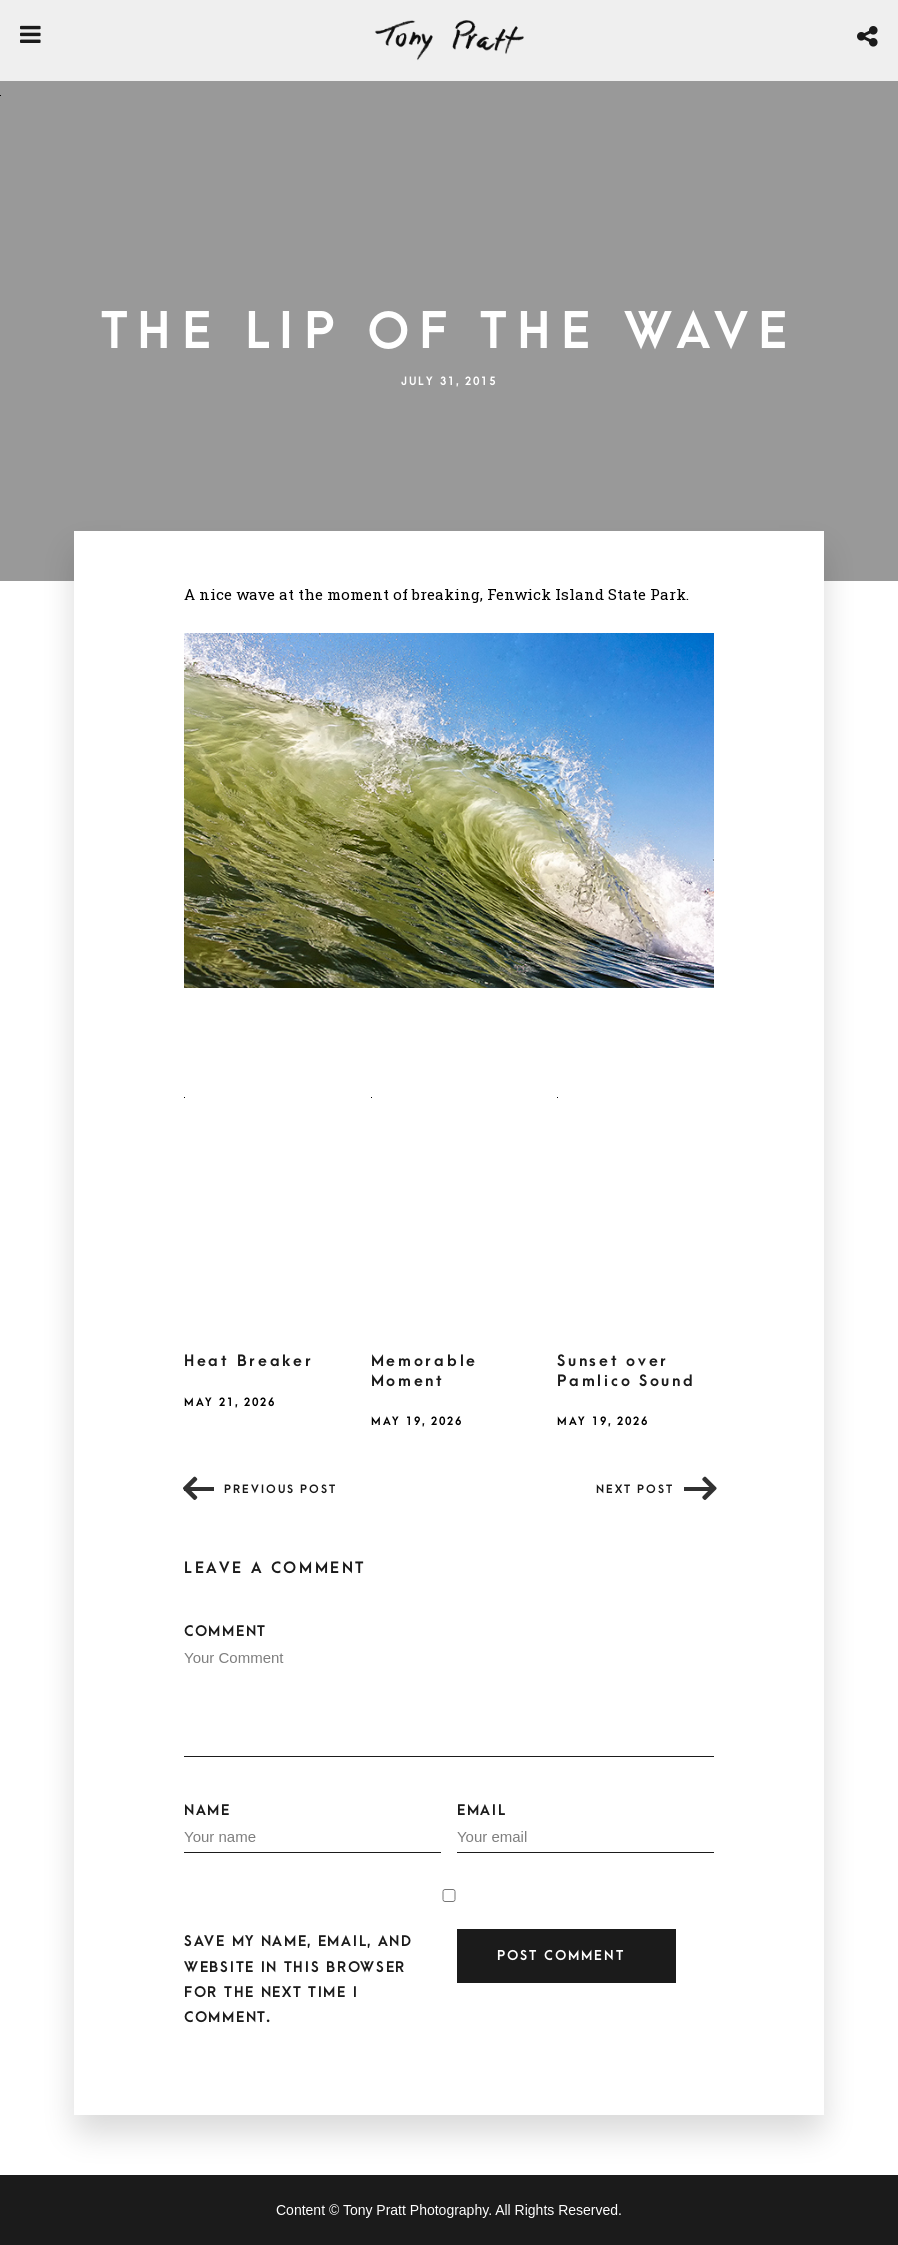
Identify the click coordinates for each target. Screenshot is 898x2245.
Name (312, 1828)
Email (585, 1828)
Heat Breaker (248, 1361)
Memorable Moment (424, 1371)
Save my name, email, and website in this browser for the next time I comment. (298, 1979)
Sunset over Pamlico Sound (626, 1371)
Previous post (280, 1489)
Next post (635, 1489)
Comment (449, 1690)
